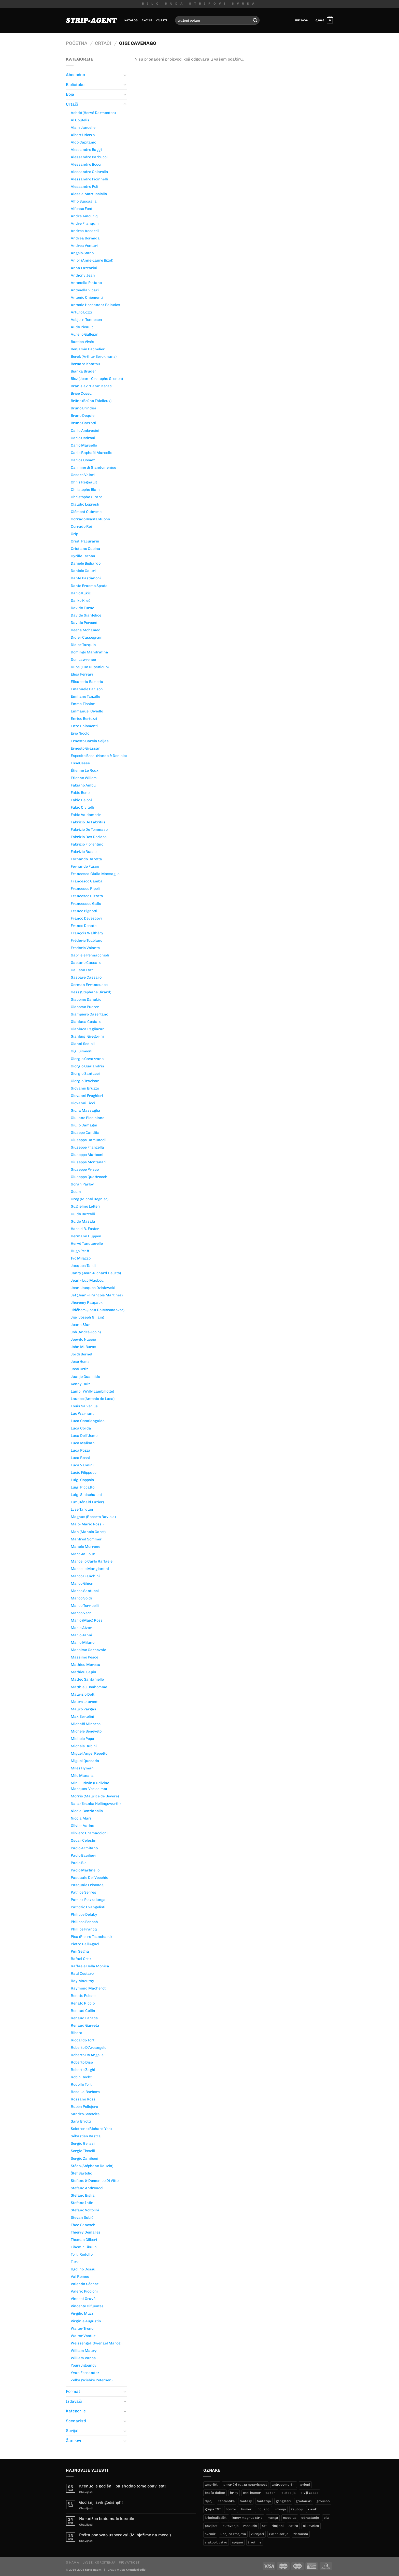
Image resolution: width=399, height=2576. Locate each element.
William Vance (83, 2358)
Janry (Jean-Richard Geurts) (96, 1273)
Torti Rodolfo (82, 2254)
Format (73, 2391)
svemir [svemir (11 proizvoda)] (210, 2534)
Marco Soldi (81, 1598)
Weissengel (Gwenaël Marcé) (96, 2343)
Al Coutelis (80, 120)
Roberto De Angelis (87, 2055)
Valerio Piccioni (84, 2291)
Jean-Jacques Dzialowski (93, 1287)
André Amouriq (84, 216)
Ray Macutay (82, 1981)
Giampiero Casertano (89, 1014)
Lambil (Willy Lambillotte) (92, 1391)
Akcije (146, 20)
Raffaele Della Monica (90, 1966)
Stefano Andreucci (87, 2188)
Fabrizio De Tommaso (89, 829)
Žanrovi (73, 2440)
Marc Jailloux (83, 1554)
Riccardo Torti (83, 2040)
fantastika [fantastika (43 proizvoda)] (226, 2501)
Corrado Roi (81, 526)
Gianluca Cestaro (86, 1021)
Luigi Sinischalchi (86, 1494)
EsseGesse (80, 763)
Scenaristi (76, 2420)
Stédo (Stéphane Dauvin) (92, 2166)
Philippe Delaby (84, 1914)
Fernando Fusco (85, 866)
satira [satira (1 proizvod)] (293, 2526)
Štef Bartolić (81, 2173)
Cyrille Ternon (83, 556)
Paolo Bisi (79, 1863)
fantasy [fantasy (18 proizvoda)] (246, 2501)
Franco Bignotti (84, 911)
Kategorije (76, 2411)
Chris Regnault (84, 482)
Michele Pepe (82, 1738)
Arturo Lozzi (81, 312)
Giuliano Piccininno (87, 1117)
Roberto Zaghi (83, 2069)
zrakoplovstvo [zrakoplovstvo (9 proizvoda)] (216, 2542)
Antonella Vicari (85, 290)
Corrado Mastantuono (90, 519)
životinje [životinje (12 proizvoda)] (254, 2542)
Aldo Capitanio (83, 142)
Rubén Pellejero (84, 2106)
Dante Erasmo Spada (89, 585)
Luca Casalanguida (88, 1421)
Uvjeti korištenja (98, 2562)
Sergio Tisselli (83, 2151)
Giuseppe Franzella (87, 1147)
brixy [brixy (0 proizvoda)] (234, 2493)
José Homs (80, 1361)
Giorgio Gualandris (87, 1066)
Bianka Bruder (83, 371)
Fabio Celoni (81, 800)
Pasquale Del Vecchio (89, 1877)
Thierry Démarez (85, 2232)
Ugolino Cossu (83, 2269)
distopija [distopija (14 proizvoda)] (288, 2493)
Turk (75, 2261)
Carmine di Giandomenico (93, 467)
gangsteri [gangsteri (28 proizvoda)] (283, 2501)
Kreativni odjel (136, 2569)
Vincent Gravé (83, 2298)
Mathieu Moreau (85, 1664)
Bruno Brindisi (83, 408)
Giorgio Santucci (85, 1073)
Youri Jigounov (83, 2365)
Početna (76, 43)
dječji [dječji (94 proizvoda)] (209, 2501)
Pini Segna (80, 1951)
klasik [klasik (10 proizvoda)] (312, 2509)
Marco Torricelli (85, 1605)
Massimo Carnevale (88, 1650)
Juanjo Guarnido (85, 1376)
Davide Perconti (84, 622)
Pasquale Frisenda (87, 1885)
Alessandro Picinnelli (89, 179)
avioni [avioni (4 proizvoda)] (305, 2484)
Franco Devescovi (86, 918)
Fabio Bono (80, 792)
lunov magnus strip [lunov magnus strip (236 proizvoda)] (247, 2518)
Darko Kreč (80, 600)
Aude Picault (82, 327)
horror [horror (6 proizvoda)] (231, 2509)
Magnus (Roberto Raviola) (93, 1516)
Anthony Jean (83, 275)
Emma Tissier (83, 704)
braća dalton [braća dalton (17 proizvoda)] (215, 2493)
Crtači (103, 43)
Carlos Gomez (83, 460)
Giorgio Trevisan (85, 1081)
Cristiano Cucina (85, 548)
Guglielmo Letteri (85, 1206)
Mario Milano (82, 1642)
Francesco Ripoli (85, 888)
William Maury (84, 2350)
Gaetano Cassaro (86, 962)
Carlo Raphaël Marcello (91, 452)
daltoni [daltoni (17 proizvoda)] (271, 2493)
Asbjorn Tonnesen (86, 319)
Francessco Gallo (86, 903)
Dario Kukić (81, 593)
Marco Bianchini (85, 1576)
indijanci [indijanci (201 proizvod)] (263, 2509)
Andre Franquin (85, 223)
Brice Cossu (81, 393)
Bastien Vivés (82, 341)
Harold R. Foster (85, 1228)
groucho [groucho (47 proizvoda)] (323, 2501)
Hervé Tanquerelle (87, 1243)
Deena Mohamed (86, 630)
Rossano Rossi (83, 2099)
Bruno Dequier (83, 415)
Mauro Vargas (83, 1709)
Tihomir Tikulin (84, 2247)
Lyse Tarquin (82, 1509)
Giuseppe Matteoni (87, 1154)
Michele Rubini (84, 1746)
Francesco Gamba (87, 881)
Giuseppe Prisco (85, 1169)
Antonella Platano (86, 282)
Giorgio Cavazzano (87, 1058)
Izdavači (74, 2401)
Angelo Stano (82, 253)
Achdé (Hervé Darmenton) (93, 112)
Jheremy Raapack (87, 1302)
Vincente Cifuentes (87, 2306)
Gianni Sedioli (83, 1043)
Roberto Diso (82, 2062)
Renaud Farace (84, 2018)
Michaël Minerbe (86, 1724)
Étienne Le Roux (84, 770)
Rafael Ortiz (81, 1958)
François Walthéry (87, 933)
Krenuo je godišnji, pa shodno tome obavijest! (122, 2486)
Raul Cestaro (82, 1973)
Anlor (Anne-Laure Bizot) (92, 260)
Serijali (72, 2430)
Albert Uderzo (83, 135)
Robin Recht (81, 2077)
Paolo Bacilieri (83, 1855)
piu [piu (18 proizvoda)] (326, 2518)
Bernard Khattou (85, 364)
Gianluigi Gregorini (87, 1036)
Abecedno (75, 74)
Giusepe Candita (85, 1132)
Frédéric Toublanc (86, 940)
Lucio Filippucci (84, 1472)
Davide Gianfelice (86, 615)
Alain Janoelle (83, 127)
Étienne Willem (84, 778)
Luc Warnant (82, 1413)
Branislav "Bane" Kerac (91, 386)
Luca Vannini (82, 1465)
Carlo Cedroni (83, 438)
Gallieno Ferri (82, 970)
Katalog (131, 20)
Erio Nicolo (80, 733)
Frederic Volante (85, 948)
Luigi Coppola (82, 1480)
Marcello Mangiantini (90, 1568)
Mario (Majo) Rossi (87, 1620)
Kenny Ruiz (80, 1384)
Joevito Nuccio (83, 1339)
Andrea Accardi (85, 230)
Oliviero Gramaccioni (89, 1833)
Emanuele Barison (87, 689)
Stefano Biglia (83, 2195)
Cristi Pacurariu (85, 541)
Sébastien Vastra (86, 2136)
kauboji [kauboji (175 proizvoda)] (297, 2509)
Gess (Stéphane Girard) (91, 992)
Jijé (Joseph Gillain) (87, 1317)
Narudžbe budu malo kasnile (106, 2518)
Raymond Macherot (88, 1988)
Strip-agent (93, 2569)
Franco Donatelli (85, 925)
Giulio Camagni (84, 1125)
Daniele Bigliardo (86, 563)
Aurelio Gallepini (85, 334)
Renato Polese (83, 1995)
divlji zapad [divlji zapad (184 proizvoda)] (310, 2493)
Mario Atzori (82, 1627)
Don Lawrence (83, 659)
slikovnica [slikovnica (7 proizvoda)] (311, 2526)
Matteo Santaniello (87, 1679)
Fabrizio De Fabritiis (88, 822)
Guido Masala (83, 1221)
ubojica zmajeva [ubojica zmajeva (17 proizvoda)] (233, 2534)
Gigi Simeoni (81, 1051)
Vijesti (161, 20)
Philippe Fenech (84, 1922)
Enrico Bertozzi (84, 718)
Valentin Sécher (84, 2284)
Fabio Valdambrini (87, 814)
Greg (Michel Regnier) (89, 1199)
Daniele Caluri (83, 570)
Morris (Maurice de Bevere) (95, 1796)
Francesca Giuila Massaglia (95, 873)
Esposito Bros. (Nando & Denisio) (99, 755)
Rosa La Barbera (85, 2092)
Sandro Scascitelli (87, 2114)
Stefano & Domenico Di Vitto (95, 2180)
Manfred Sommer (86, 1539)
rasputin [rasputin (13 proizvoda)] (250, 2526)
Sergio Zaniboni (84, 2158)
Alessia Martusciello (89, 194)
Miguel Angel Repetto (89, 1753)
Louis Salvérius (84, 1406)
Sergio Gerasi (83, 2143)
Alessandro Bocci (86, 164)
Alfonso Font (81, 208)
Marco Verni (82, 1613)
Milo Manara (82, 1775)
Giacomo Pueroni (86, 1007)
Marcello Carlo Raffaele (91, 1561)
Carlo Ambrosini (85, 430)
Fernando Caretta (86, 859)
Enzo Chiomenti (84, 726)
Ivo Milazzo (81, 1258)
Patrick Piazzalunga (88, 1899)
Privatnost (129, 2562)
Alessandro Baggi (86, 149)
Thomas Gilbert (84, 2239)
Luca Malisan (83, 1443)
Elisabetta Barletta (87, 681)
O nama (72, 2562)
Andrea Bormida (85, 238)
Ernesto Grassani (86, 748)
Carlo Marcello (84, 445)
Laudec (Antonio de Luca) (93, 1398)
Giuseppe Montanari (88, 1162)
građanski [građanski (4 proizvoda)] (304, 2501)
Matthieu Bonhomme (89, 1687)
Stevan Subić (82, 2217)
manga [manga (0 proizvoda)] (272, 2518)
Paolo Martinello (85, 1870)
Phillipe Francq (84, 1929)
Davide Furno (82, 608)
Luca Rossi (80, 1457)
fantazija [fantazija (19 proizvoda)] (264, 2501)
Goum (76, 1191)
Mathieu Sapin (83, 1672)
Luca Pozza (80, 1450)
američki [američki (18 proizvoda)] (212, 2484)
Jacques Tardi (83, 1265)
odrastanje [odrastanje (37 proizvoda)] (310, 2518)
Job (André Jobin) (86, 1332)
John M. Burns (83, 1346)
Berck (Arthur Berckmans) (94, 356)
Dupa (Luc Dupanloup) (90, 667)
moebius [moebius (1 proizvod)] (289, 2518)
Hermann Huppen (86, 1236)
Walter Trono (82, 2328)
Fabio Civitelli (82, 807)
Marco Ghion (82, 1583)
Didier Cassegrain (87, 637)
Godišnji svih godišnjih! (101, 2502)
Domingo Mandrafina (89, 652)
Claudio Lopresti (85, 504)
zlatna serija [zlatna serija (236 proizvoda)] (279, 2534)
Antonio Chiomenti (87, 297)
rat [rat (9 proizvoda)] (264, 2526)
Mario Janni (81, 1635)
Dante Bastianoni (86, 578)
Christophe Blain (85, 489)
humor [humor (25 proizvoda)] (246, 2509)
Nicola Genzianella (87, 1811)
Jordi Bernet (81, 1354)
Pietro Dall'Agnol (85, 1944)
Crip (74, 534)
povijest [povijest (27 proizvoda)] (211, 2526)
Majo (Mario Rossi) (87, 1524)
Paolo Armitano (84, 1848)
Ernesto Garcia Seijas (90, 741)
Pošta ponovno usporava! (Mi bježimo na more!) (125, 2534)
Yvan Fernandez (85, 2372)
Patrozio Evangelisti (88, 1907)
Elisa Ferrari (82, 674)
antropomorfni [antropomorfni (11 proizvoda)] (283, 2484)
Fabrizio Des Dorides (89, 837)
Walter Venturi (83, 2336)
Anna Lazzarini (84, 268)
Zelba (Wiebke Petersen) (91, 2380)
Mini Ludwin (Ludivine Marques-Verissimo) (90, 1786)
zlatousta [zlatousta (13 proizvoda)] (300, 2534)
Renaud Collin (83, 2010)
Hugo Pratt (80, 1251)
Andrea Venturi (84, 245)
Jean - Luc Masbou (87, 1280)
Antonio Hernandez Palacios (95, 305)
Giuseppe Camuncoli (88, 1140)
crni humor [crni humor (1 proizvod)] (252, 2493)
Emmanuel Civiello (87, 711)
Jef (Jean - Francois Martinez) (97, 1295)
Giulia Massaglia (85, 1110)
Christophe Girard (87, 497)
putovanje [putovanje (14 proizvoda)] (230, 2526)
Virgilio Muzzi (82, 2313)
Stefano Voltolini (85, 2210)
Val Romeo (80, 2276)
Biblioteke (75, 84)
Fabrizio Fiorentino (87, 844)
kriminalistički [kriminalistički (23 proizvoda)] (216, 2518)
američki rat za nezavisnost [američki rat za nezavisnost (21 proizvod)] (245, 2484)
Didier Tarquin (83, 644)
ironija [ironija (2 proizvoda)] (280, 2509)
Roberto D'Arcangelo (88, 2047)
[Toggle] (125, 75)
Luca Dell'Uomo (84, 1435)
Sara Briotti (81, 2121)
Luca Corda (81, 1428)
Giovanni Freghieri (87, 1095)
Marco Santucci (85, 1590)
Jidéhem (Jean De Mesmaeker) (97, 1310)
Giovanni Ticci (83, 1103)
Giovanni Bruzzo (85, 1088)
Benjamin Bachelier (88, 349)
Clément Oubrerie (86, 511)
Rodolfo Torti (82, 2084)
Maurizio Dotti (83, 1694)
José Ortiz (79, 1369)
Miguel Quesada (85, 1760)
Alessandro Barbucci (89, 157)
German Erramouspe (89, 984)
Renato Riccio (83, 2003)
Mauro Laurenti (84, 1701)
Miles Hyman (82, 1768)
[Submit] (255, 20)
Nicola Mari (81, 1818)
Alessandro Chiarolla (89, 171)
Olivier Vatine (82, 1825)
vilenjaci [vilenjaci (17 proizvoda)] (257, 2534)
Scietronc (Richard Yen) (91, 2128)
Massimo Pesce (84, 1657)
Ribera (76, 2032)
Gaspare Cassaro (86, 977)
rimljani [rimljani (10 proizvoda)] (278, 2526)
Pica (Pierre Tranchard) (91, 1936)
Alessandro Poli (84, 186)
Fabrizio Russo (83, 851)
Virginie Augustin (86, 2321)
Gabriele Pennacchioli (90, 955)
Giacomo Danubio (86, 999)
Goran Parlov (82, 1184)
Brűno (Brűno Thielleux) (91, 400)
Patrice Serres (83, 1892)
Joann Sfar (80, 1324)
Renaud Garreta (85, 2025)
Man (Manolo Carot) (88, 1531)
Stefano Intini (82, 2202)
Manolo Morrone (85, 1546)
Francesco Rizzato (87, 896)
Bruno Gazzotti (83, 423)
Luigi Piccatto (82, 1487)
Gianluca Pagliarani (88, 1029)
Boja (70, 94)
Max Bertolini (82, 1716)
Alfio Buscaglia (84, 201)
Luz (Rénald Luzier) (87, 1502)
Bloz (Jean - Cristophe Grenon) (97, 378)
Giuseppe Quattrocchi (89, 1177)
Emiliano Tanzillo (85, 696)
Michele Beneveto (86, 1731)
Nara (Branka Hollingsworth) (96, 1803)
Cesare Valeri (83, 475)
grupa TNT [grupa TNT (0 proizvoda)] (213, 2509)
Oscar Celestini (84, 1840)
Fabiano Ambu (83, 785)
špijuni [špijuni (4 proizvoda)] (237, 2542)
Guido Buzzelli (83, 1214)
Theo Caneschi (83, 2225)
